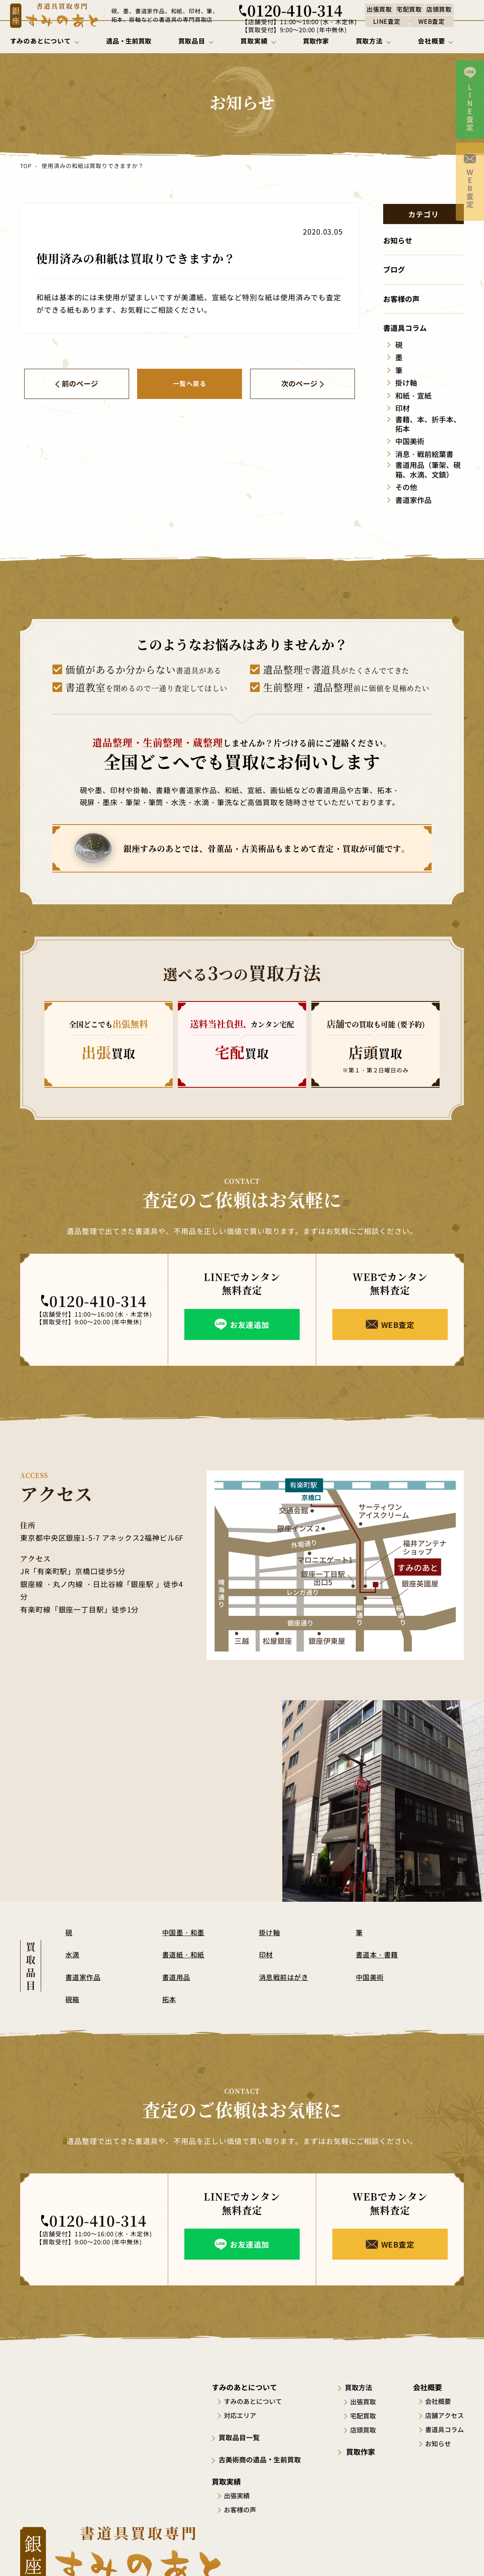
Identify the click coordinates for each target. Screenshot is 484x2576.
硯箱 (72, 1999)
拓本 (169, 1999)
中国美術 (370, 1976)
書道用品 (176, 1976)
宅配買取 (366, 2415)
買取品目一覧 (241, 2437)
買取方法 (361, 2387)
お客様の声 (242, 2509)
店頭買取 (366, 2429)
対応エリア (242, 2415)
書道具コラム (444, 2429)
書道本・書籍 (377, 1954)
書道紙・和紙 (184, 1954)
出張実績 (239, 2494)
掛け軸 (270, 1932)
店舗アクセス (444, 2415)
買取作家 (361, 2451)
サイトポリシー (372, 2555)
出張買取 (366, 2401)
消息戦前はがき (284, 1976)
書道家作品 (83, 1976)
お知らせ (438, 2443)
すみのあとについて (255, 2401)
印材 (266, 1954)
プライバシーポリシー (435, 2555)
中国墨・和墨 (184, 1932)
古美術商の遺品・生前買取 (263, 2459)
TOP (25, 166)
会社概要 (438, 2401)
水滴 (72, 1954)
